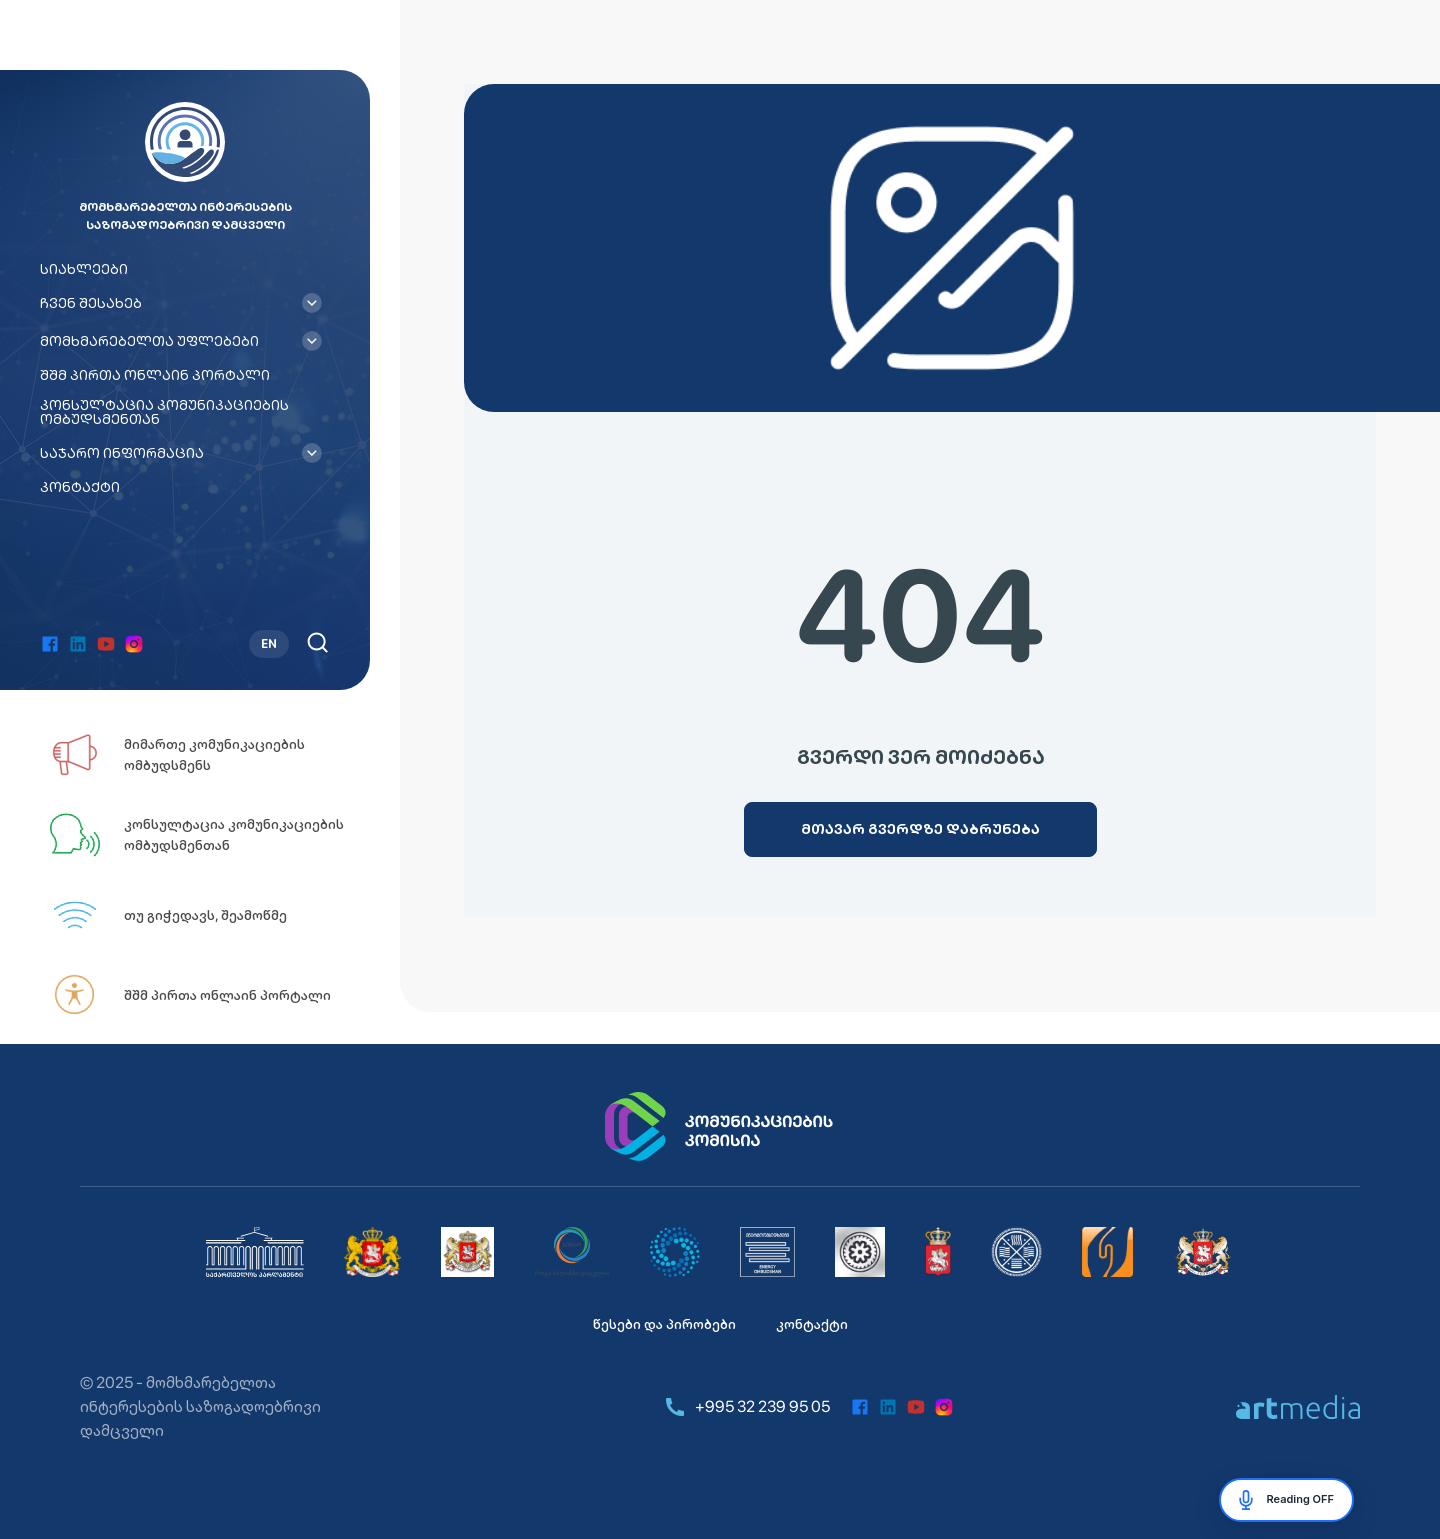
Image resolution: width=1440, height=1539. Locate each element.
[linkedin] (78, 644)
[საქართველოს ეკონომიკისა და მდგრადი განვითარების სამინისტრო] (1203, 1252)
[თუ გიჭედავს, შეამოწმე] (210, 915)
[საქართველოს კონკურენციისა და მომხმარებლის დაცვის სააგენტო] (675, 1252)
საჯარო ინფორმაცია (122, 453)
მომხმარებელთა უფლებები (149, 341)
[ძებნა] (317, 642)
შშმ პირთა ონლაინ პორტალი (155, 375)
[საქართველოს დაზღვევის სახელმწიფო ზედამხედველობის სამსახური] (1016, 1252)
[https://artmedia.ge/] (1298, 1407)
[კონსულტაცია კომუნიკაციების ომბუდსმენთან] (210, 835)
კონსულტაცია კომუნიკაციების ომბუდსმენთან (164, 412)
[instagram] (134, 644)
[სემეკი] (572, 1252)
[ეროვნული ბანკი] (860, 1252)
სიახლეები (84, 269)
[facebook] (50, 644)
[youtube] (106, 644)
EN (269, 644)
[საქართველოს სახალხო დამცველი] (467, 1252)
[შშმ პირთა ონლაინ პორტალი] (210, 995)
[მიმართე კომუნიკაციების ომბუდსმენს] (210, 755)
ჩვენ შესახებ (91, 303)
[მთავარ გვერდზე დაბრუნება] (920, 829)
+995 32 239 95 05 (746, 1407)
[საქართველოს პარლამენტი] (255, 1252)
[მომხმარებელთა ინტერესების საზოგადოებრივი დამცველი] (767, 1252)
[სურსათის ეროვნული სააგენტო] (938, 1252)
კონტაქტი (80, 487)
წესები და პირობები (664, 1324)
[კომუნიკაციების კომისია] (720, 1127)
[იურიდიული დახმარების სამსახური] (1108, 1252)
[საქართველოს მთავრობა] (372, 1252)
